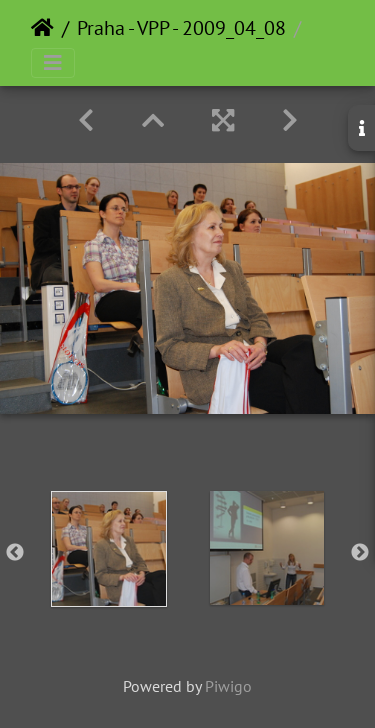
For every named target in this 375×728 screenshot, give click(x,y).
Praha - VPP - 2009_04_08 (181, 28)
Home (42, 28)
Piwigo (228, 686)
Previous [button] (15, 553)
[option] (109, 549)
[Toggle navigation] (53, 63)
